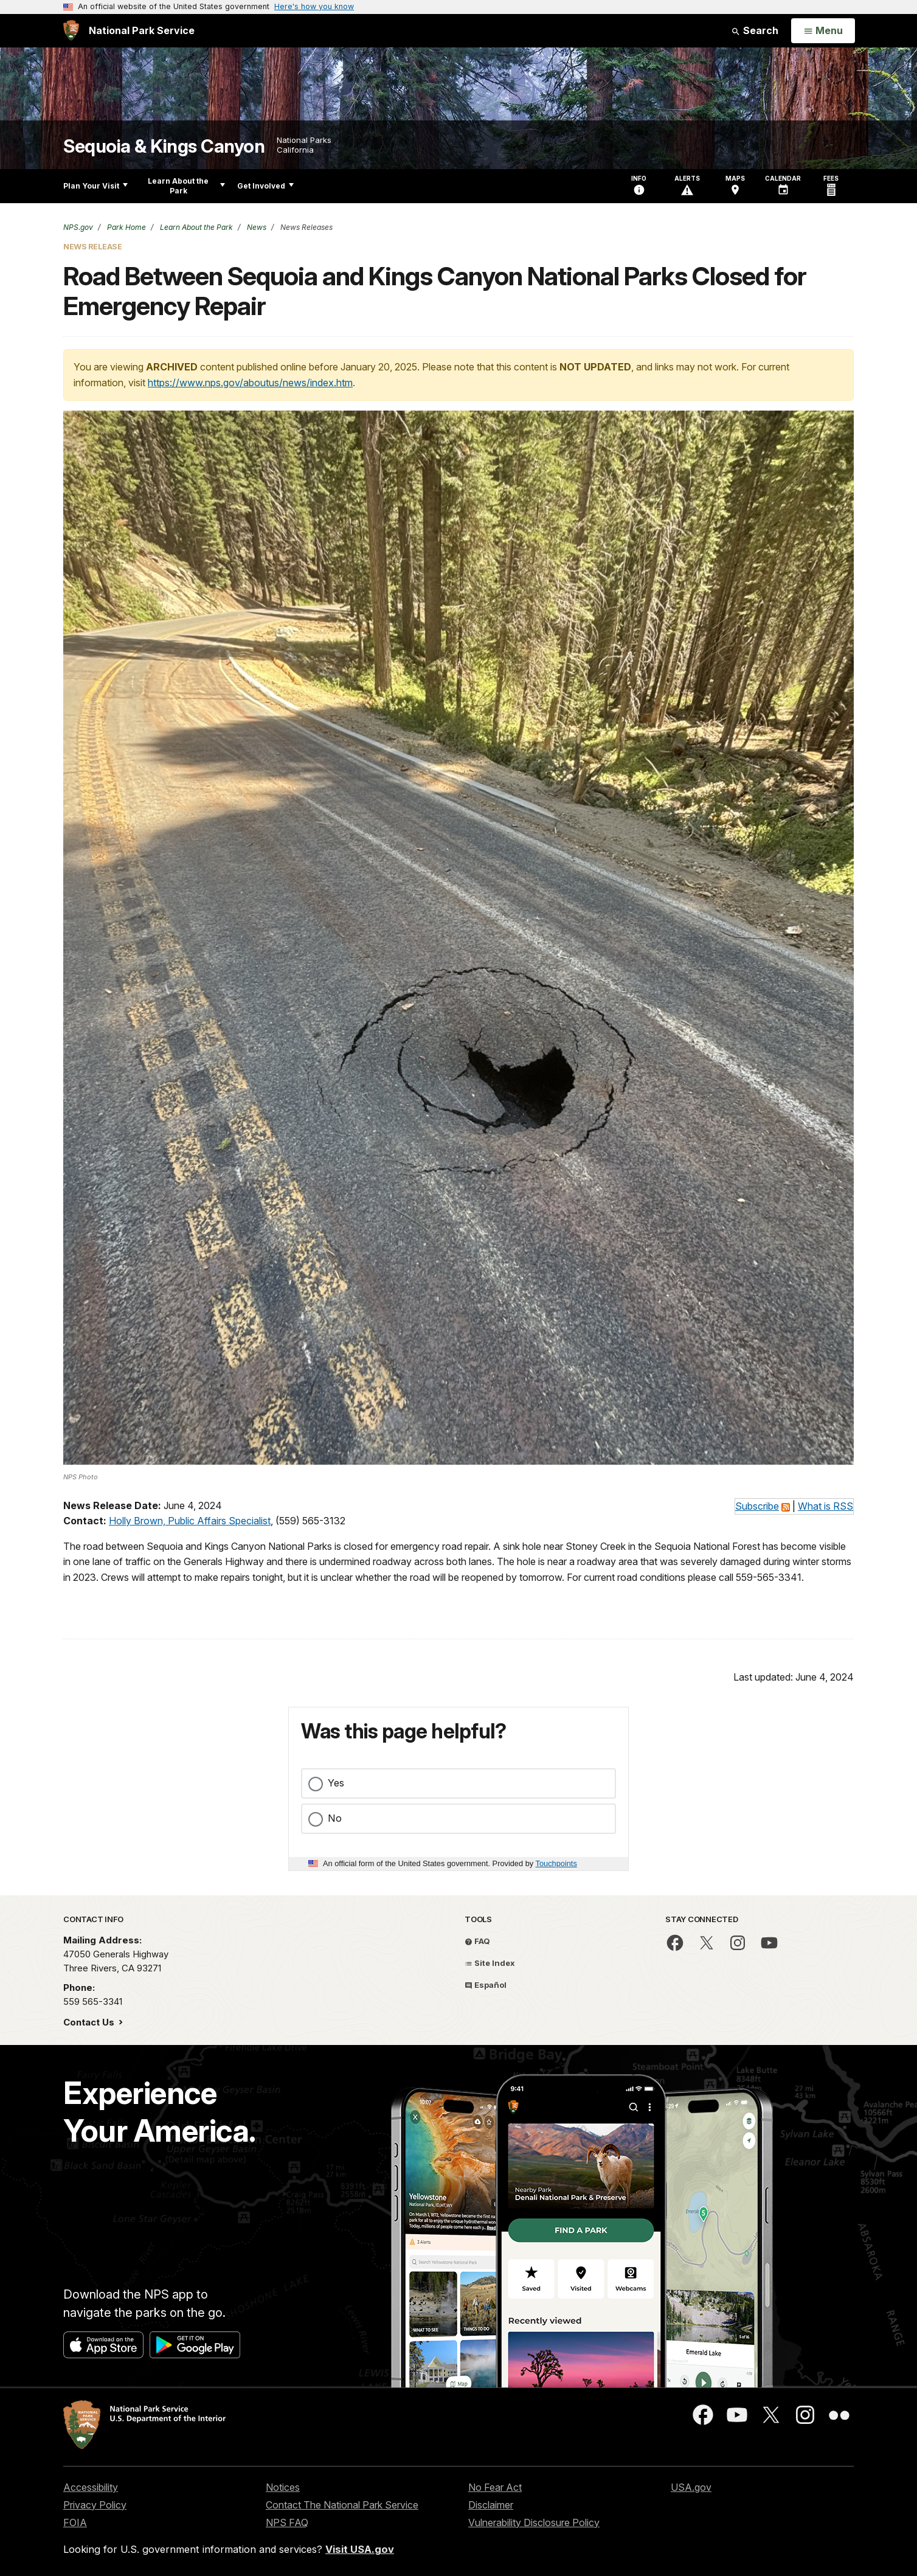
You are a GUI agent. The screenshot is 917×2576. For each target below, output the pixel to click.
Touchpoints (556, 1863)
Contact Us (90, 2022)
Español (486, 1985)
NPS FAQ (287, 2522)
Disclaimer (490, 2505)
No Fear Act (495, 2487)
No (335, 1818)
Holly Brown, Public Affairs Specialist (190, 1521)
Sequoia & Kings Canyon (164, 146)
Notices (283, 2487)
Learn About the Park (186, 185)
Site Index (490, 1963)
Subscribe (757, 1506)
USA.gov (691, 2487)
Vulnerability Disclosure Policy (534, 2522)
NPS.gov (78, 227)
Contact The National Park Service (342, 2505)
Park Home (125, 227)
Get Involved (265, 185)
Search (754, 30)
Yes (336, 1783)
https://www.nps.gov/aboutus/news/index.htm (250, 383)
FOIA (75, 2522)
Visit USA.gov (359, 2549)
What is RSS (825, 1506)
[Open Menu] (823, 31)
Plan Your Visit (95, 185)
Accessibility (90, 2487)
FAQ (477, 1941)
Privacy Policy (94, 2505)
